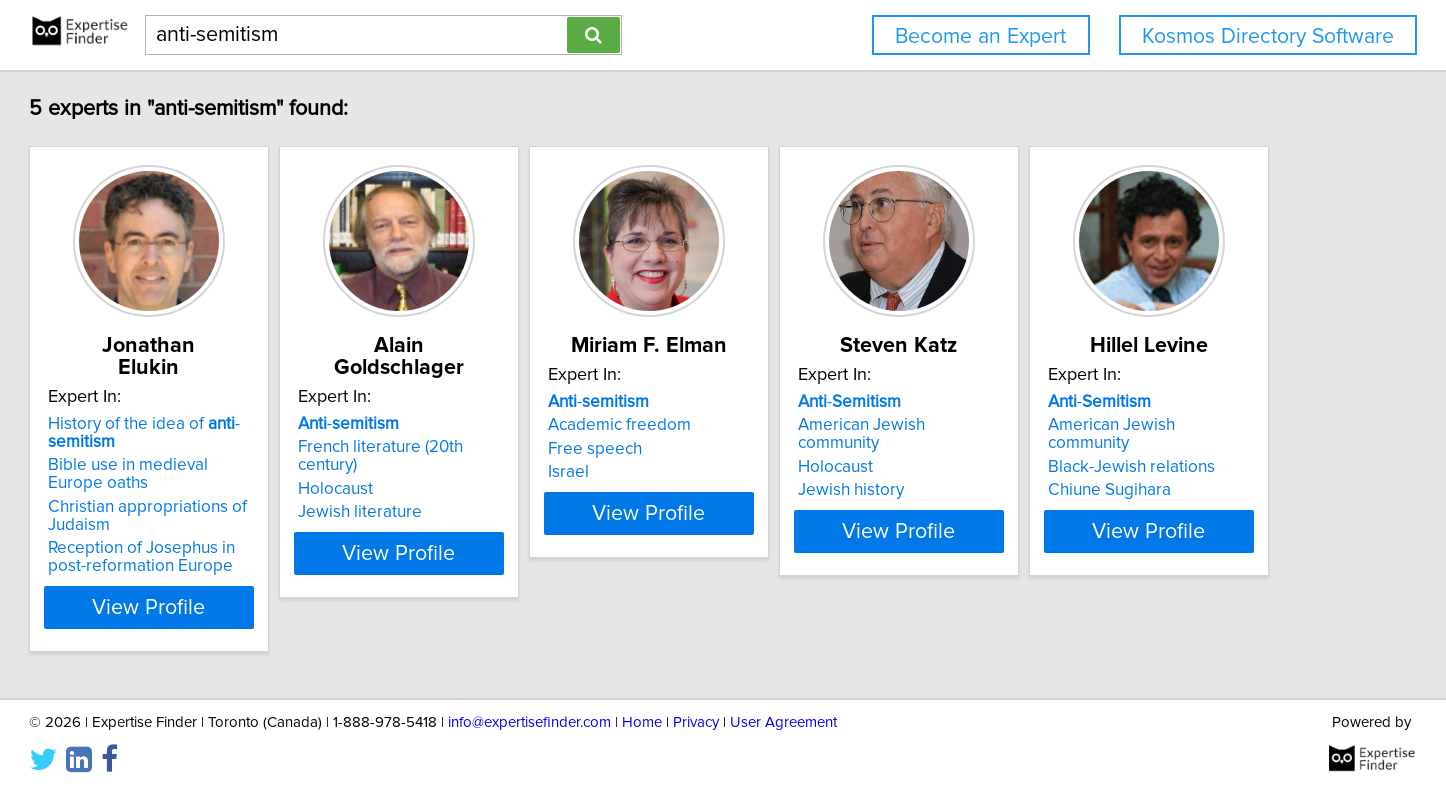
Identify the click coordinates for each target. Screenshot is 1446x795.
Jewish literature (504, 472)
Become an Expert (980, 36)
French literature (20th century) (556, 425)
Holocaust (479, 449)
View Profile (268, 585)
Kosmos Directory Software (1268, 36)
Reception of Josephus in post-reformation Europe (256, 535)
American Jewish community (1148, 425)
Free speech (789, 449)
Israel (762, 472)
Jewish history (1095, 472)
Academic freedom (813, 425)
